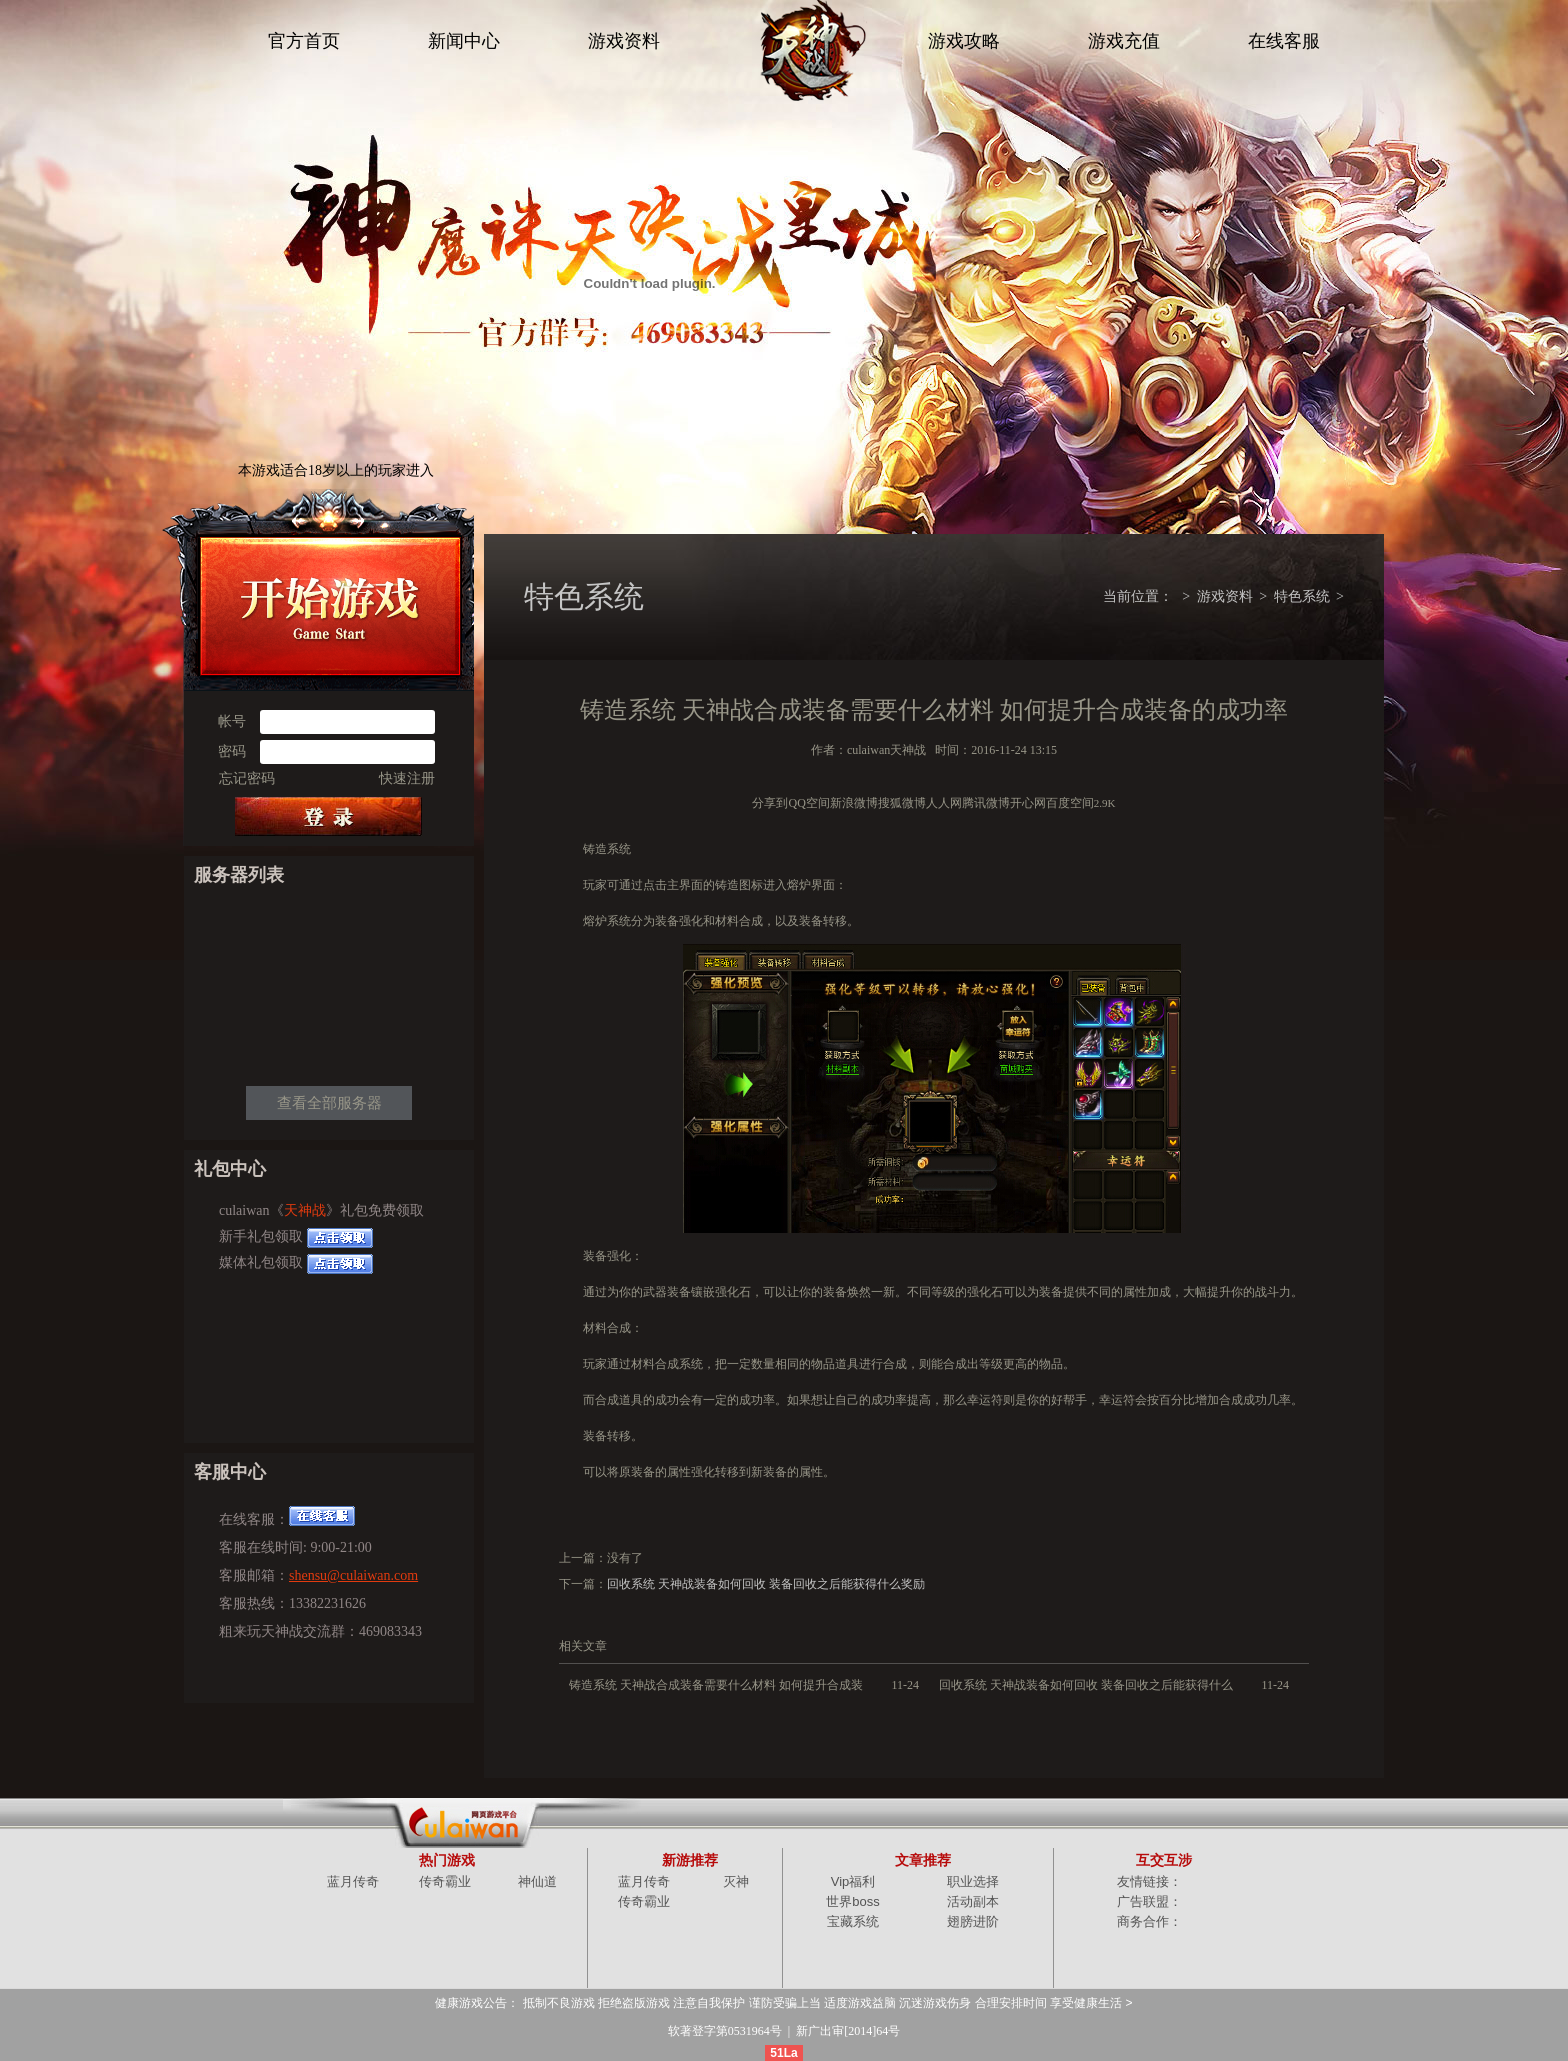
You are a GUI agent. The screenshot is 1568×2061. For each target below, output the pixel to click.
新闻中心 (464, 41)
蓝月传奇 (353, 1881)
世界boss (852, 1901)
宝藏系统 (853, 1921)
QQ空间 (808, 803)
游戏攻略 (964, 41)
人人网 (944, 803)
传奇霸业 (445, 1881)
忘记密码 (247, 778)
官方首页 (304, 41)
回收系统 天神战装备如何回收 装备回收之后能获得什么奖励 (766, 1584)
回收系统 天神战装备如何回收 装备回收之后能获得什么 (1086, 1685)
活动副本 (973, 1901)
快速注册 (407, 778)
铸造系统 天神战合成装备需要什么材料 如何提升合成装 (716, 1685)
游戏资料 (624, 41)
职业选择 (973, 1881)
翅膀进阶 (973, 1921)
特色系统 (1302, 596)
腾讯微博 (986, 803)
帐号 (232, 721)
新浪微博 (854, 803)
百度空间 (1070, 803)
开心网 (1028, 803)
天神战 (305, 1210)
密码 (232, 751)
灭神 (736, 1881)
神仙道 (537, 1881)
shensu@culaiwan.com (353, 1575)
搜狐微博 (902, 803)
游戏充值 (1124, 41)
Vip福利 (853, 1881)
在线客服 (1284, 41)
